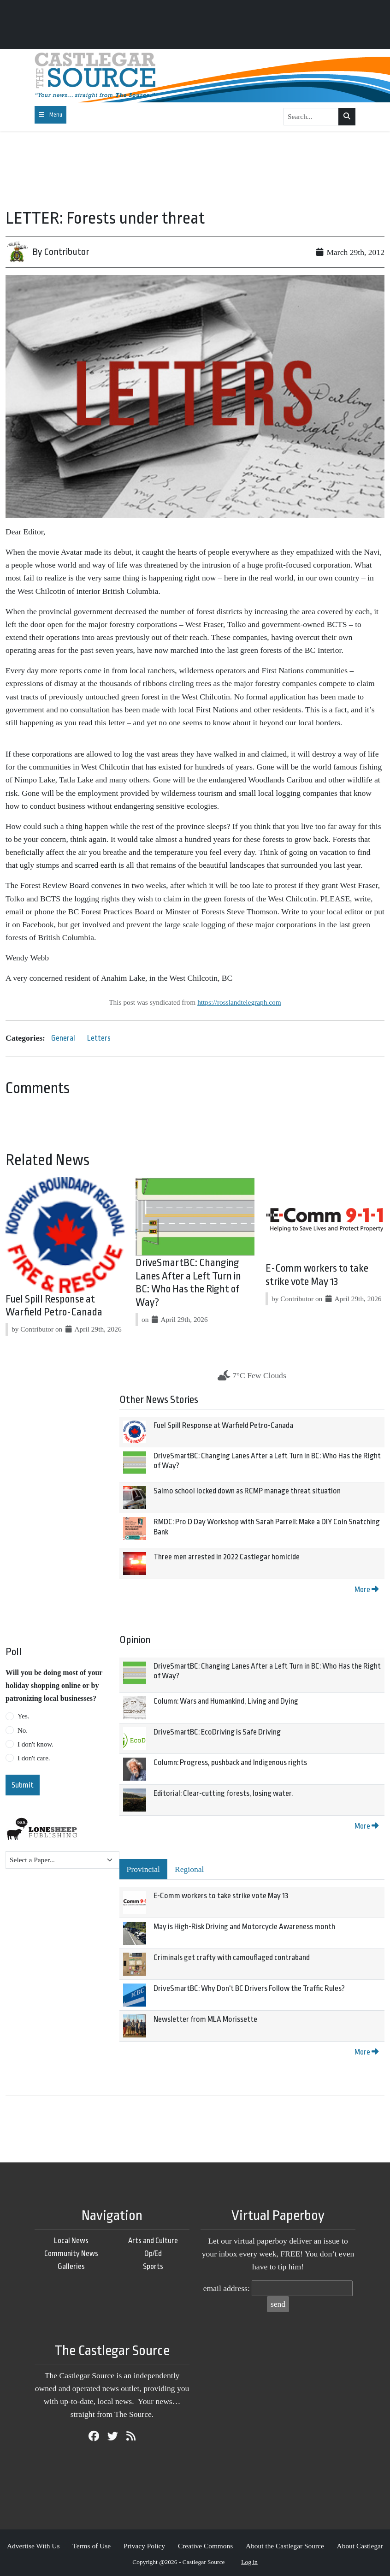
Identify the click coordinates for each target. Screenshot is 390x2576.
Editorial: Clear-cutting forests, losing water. (223, 1793)
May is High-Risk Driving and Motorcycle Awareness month (244, 1926)
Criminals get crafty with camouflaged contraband (232, 1957)
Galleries (71, 2266)
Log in (249, 2561)
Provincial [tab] (143, 1869)
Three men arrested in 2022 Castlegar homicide (227, 1556)
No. (23, 1730)
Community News (71, 2253)
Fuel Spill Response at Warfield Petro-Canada (223, 1425)
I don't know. (35, 1744)
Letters (99, 1038)
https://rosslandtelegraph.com (239, 1002)
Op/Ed (153, 2253)
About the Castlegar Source (285, 2546)
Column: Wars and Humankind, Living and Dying (226, 1701)
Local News (71, 2240)
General (63, 1038)
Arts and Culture (153, 2240)
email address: (226, 2288)
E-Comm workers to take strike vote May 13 (221, 1895)
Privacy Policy (144, 2546)
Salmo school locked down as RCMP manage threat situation (247, 1490)
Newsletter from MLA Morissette (205, 2019)
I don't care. (34, 1758)
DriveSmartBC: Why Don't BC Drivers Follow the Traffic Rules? (249, 1988)
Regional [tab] (189, 1869)
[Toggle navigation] (50, 115)
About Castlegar (360, 2546)
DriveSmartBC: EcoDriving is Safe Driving (217, 1732)
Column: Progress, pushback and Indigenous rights (230, 1762)
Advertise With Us (33, 2546)
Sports (153, 2266)
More (366, 1589)
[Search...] (311, 116)
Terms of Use (91, 2546)
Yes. (24, 1716)
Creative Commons (205, 2546)
